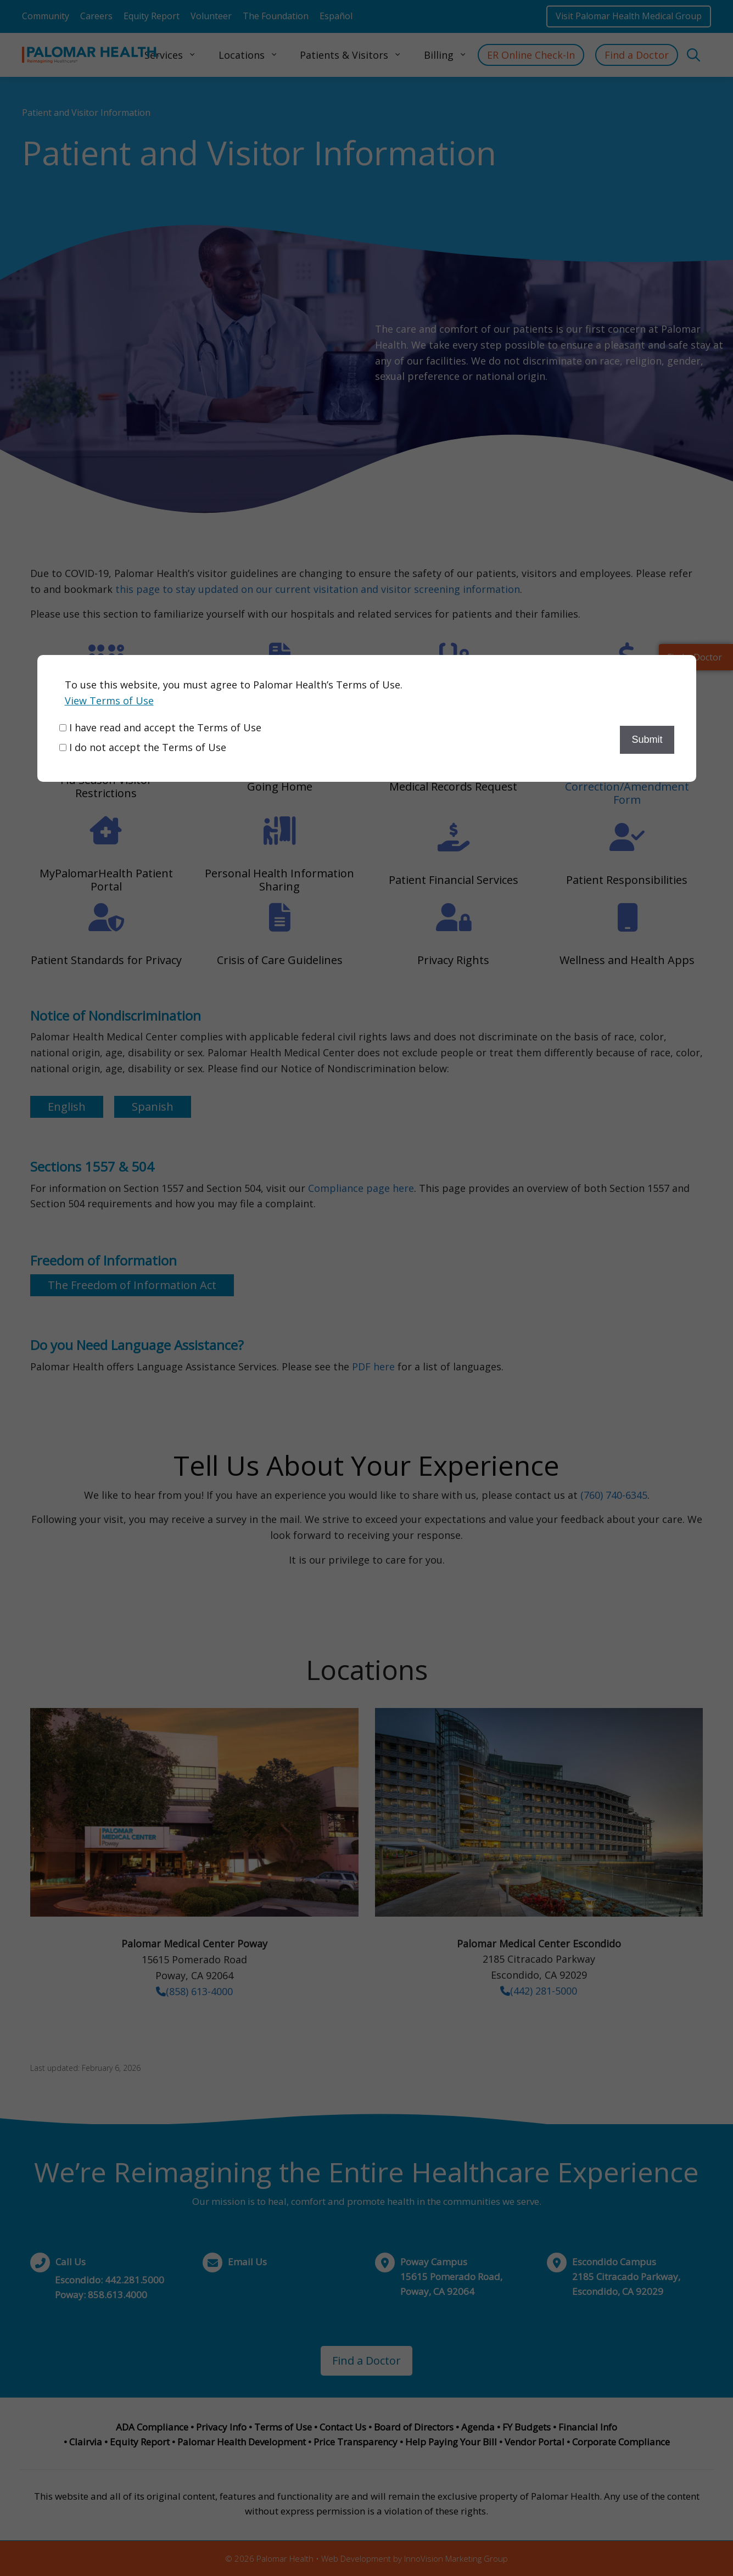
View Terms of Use (109, 700)
